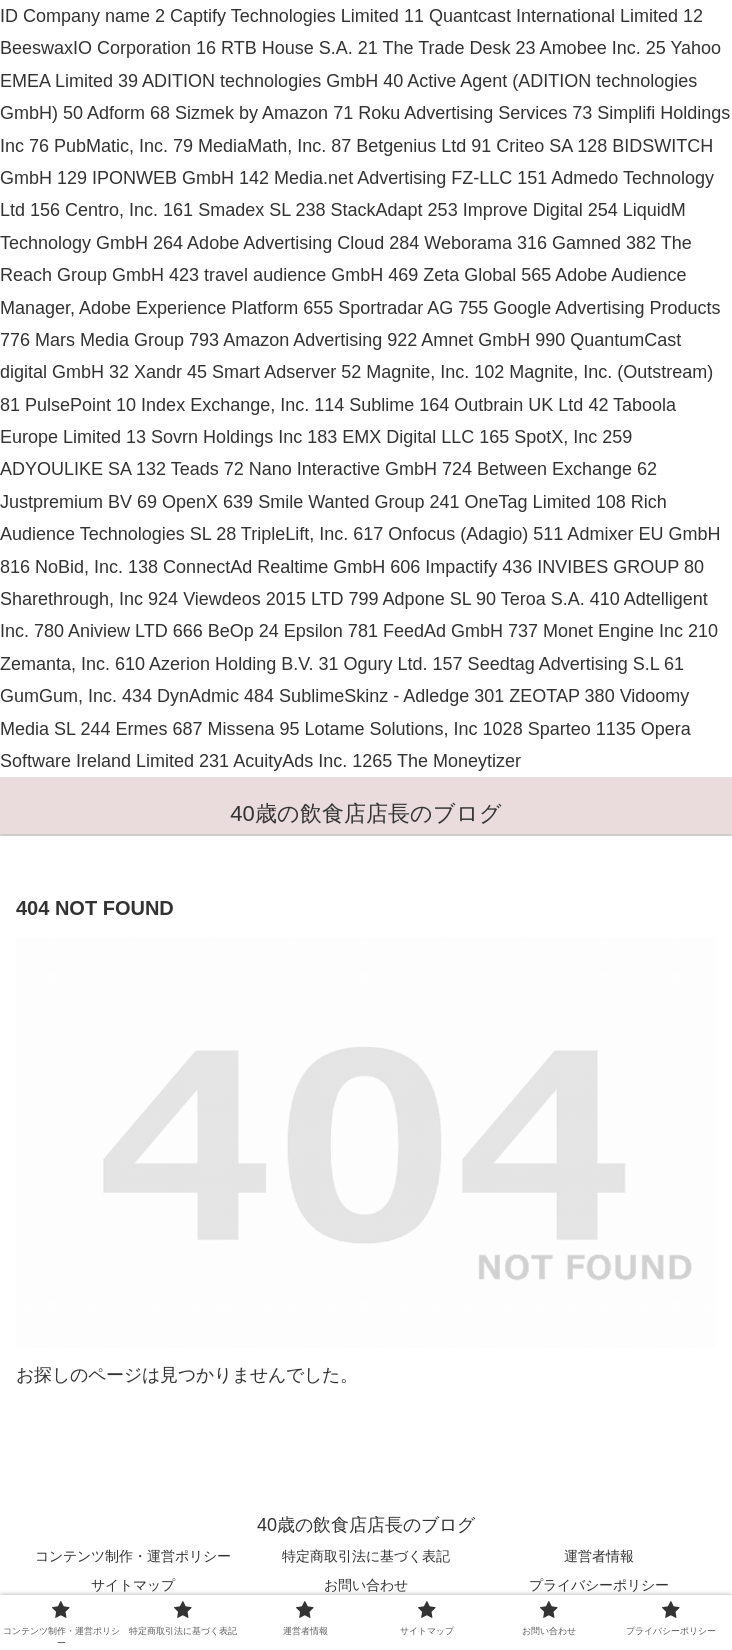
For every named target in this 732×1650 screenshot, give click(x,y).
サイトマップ (133, 1585)
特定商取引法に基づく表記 (366, 1556)
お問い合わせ (366, 1585)
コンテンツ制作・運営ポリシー (133, 1556)
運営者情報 (599, 1556)
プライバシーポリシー (599, 1585)
